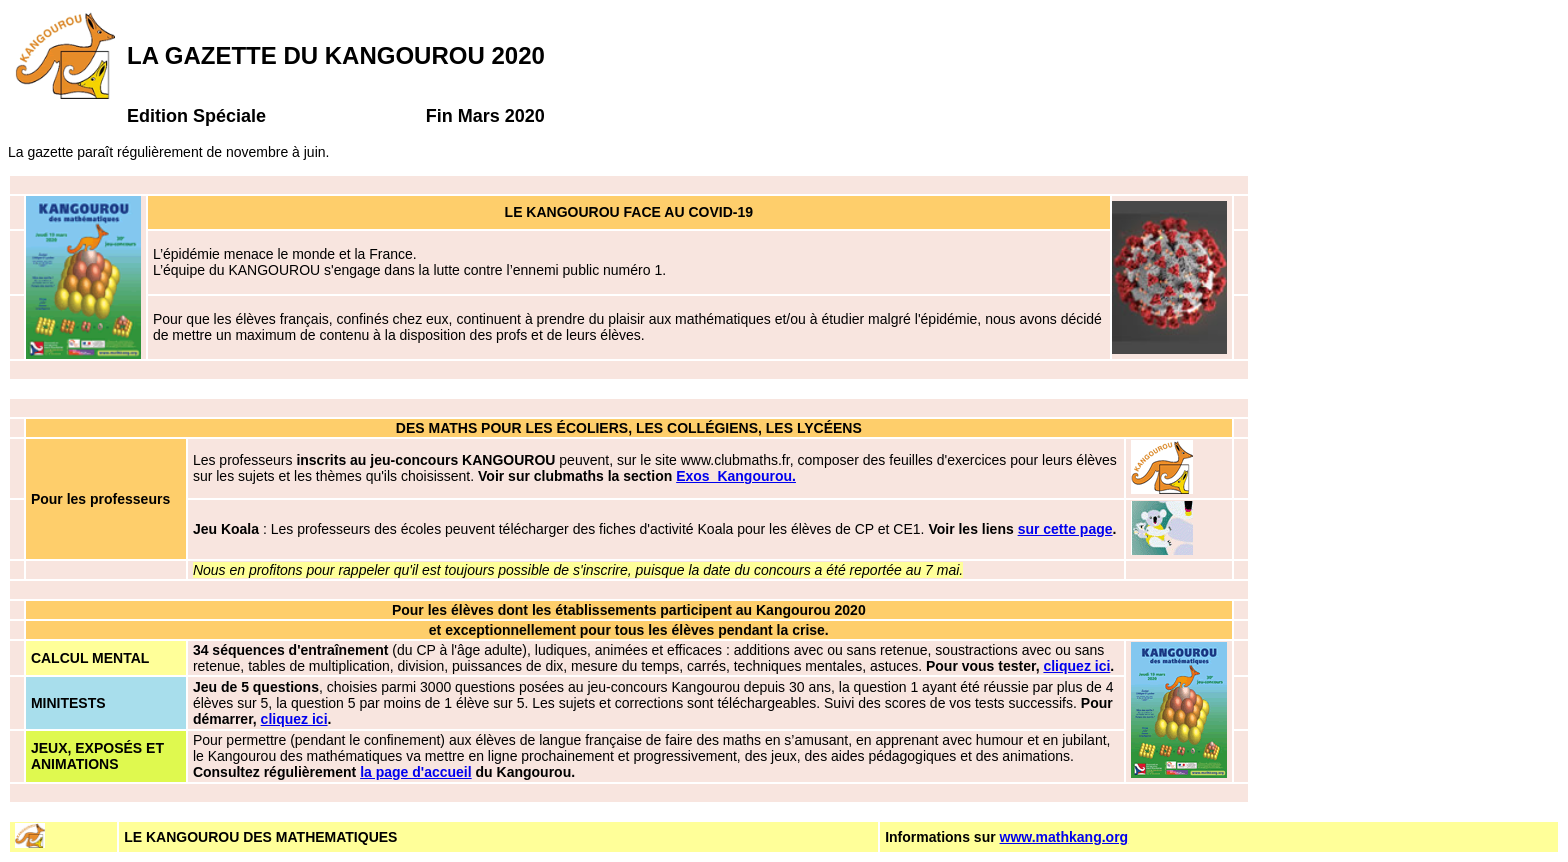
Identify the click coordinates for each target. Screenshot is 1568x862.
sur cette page (1065, 529)
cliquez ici (1076, 666)
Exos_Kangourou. (736, 476)
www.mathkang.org (1064, 837)
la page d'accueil (416, 772)
